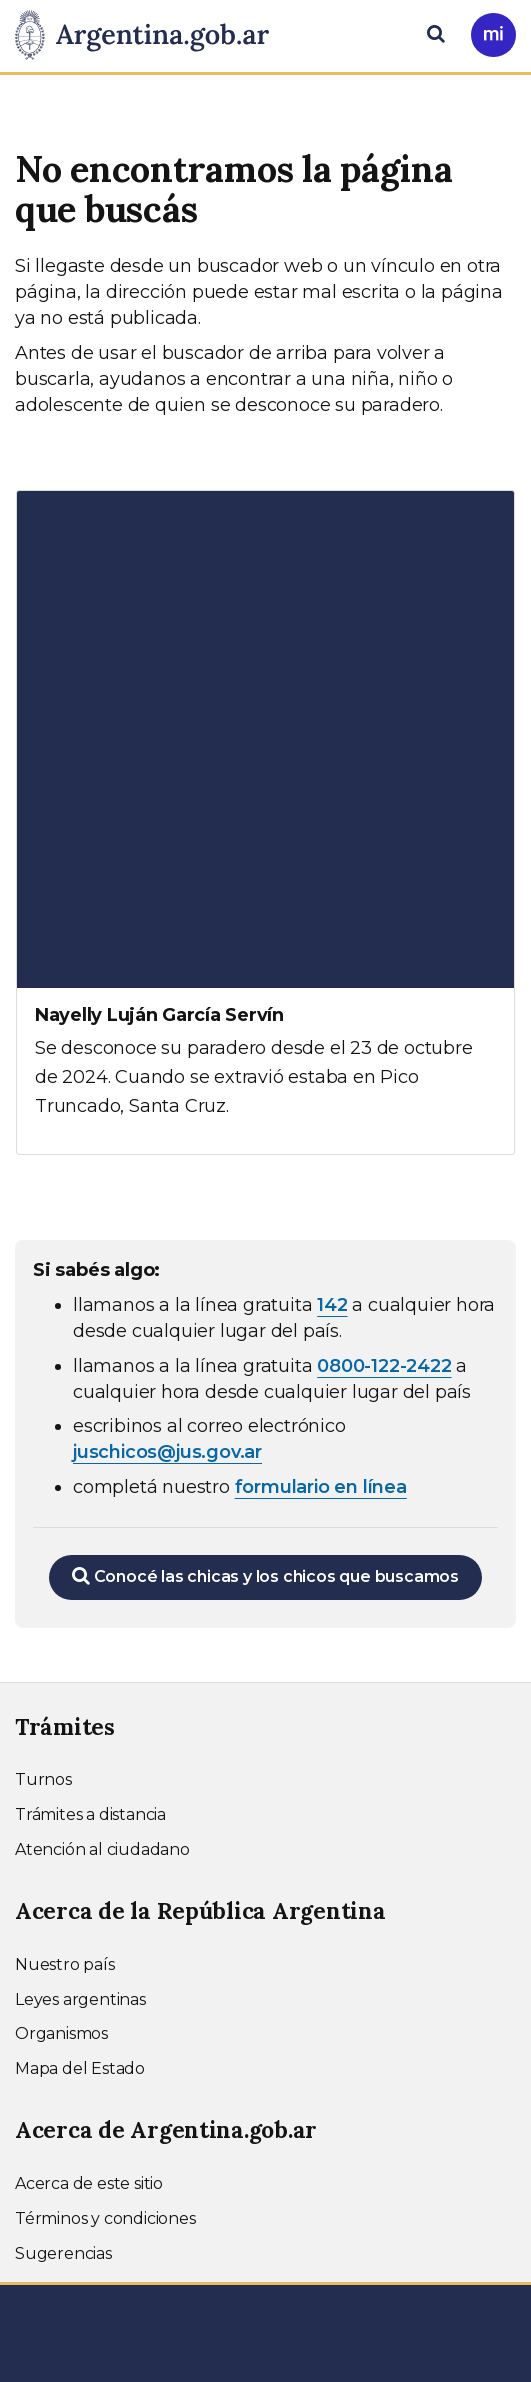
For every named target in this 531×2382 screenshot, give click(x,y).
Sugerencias (63, 2253)
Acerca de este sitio (89, 2183)
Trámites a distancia (90, 1814)
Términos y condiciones (105, 2218)
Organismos (61, 2033)
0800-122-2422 (384, 1366)
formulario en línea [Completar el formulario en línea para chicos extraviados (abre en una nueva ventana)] (321, 1487)
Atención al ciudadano (102, 1849)
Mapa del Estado (80, 2068)
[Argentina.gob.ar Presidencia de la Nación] (149, 36)
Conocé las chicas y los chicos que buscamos (265, 1576)
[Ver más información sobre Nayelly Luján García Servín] (265, 822)
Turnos (43, 1779)
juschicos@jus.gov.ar (167, 1452)
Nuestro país (65, 1964)
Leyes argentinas (80, 1999)
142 (332, 1305)
